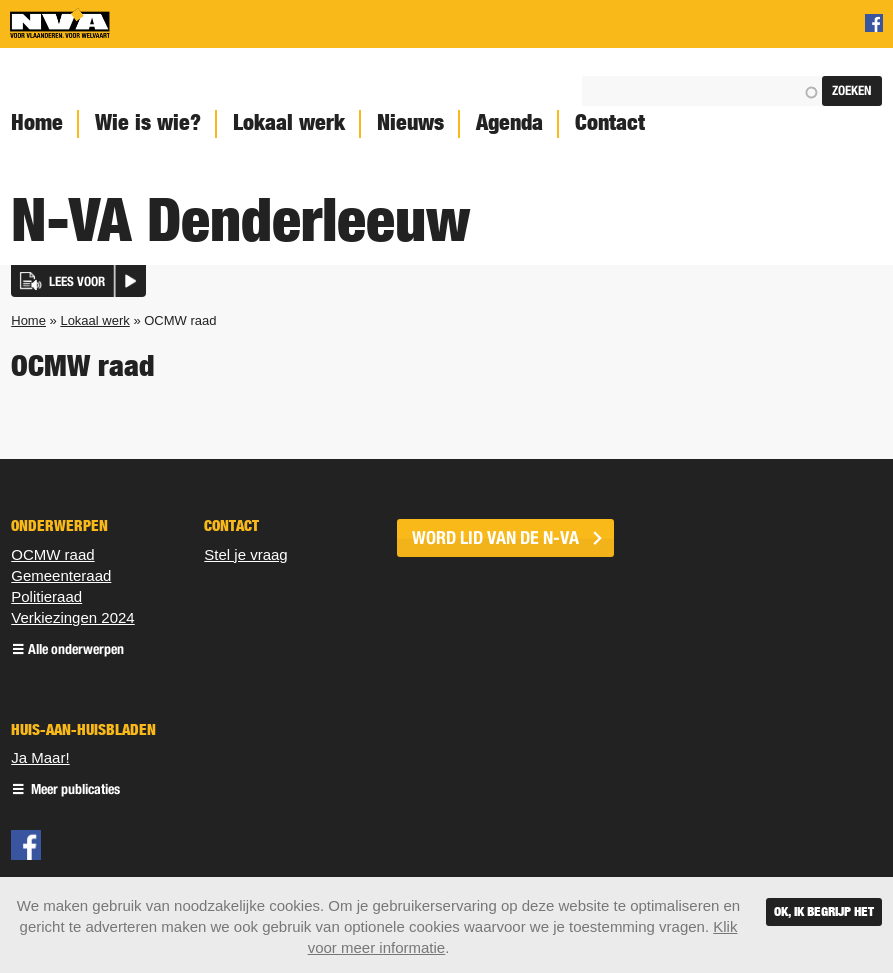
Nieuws (410, 122)
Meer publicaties (74, 790)
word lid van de (495, 538)
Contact (610, 122)
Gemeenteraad (61, 575)
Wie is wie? (148, 122)
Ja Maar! (40, 757)
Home (28, 320)
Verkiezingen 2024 (72, 617)
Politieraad (46, 596)
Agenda (509, 122)
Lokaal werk (289, 122)
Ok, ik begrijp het (824, 911)
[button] (78, 281)
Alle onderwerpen (76, 650)
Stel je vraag (245, 554)
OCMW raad (52, 554)
